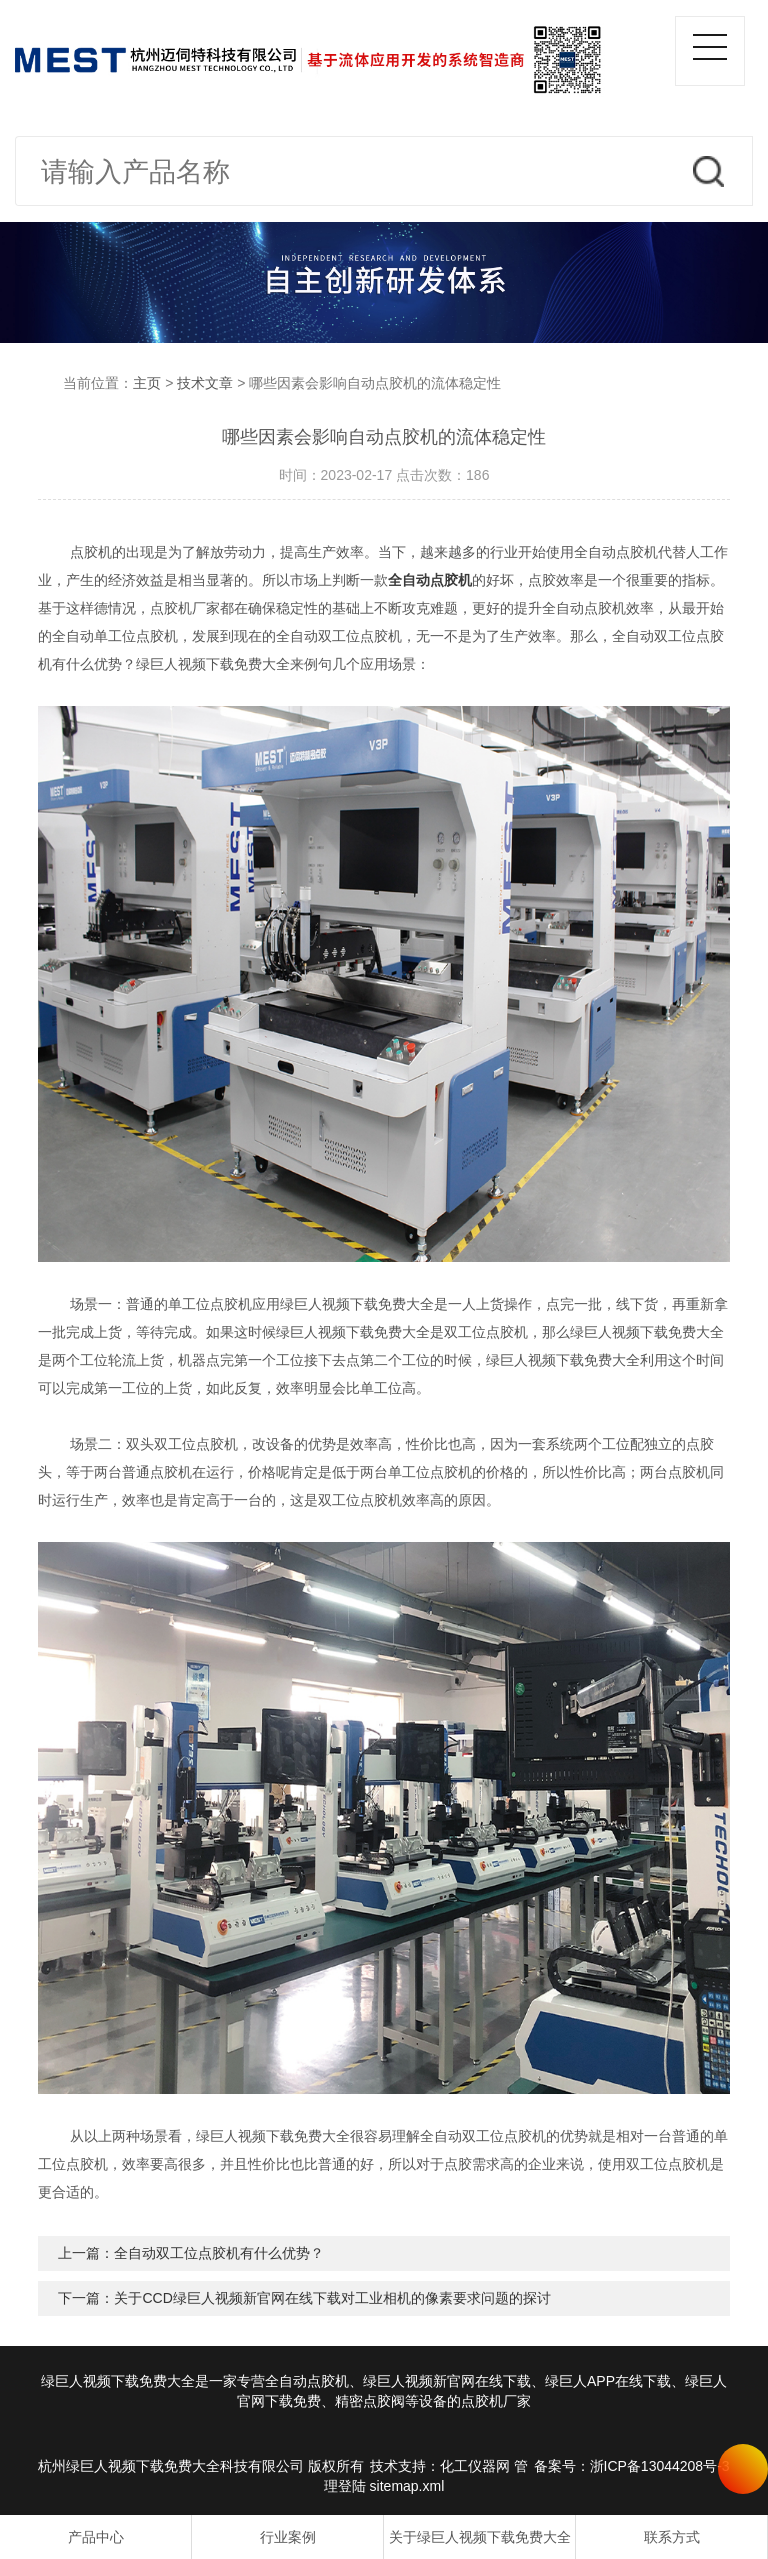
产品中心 (96, 2537)
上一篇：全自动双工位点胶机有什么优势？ (191, 2253)
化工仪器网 (475, 2466)
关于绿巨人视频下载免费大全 (480, 2537)
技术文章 (205, 383)
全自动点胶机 (430, 580)
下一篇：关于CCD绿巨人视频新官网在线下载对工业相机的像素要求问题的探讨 (304, 2298)
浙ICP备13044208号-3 (660, 2466)
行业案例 (288, 2537)
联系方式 (672, 2537)
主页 (147, 383)
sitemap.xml (407, 2486)
